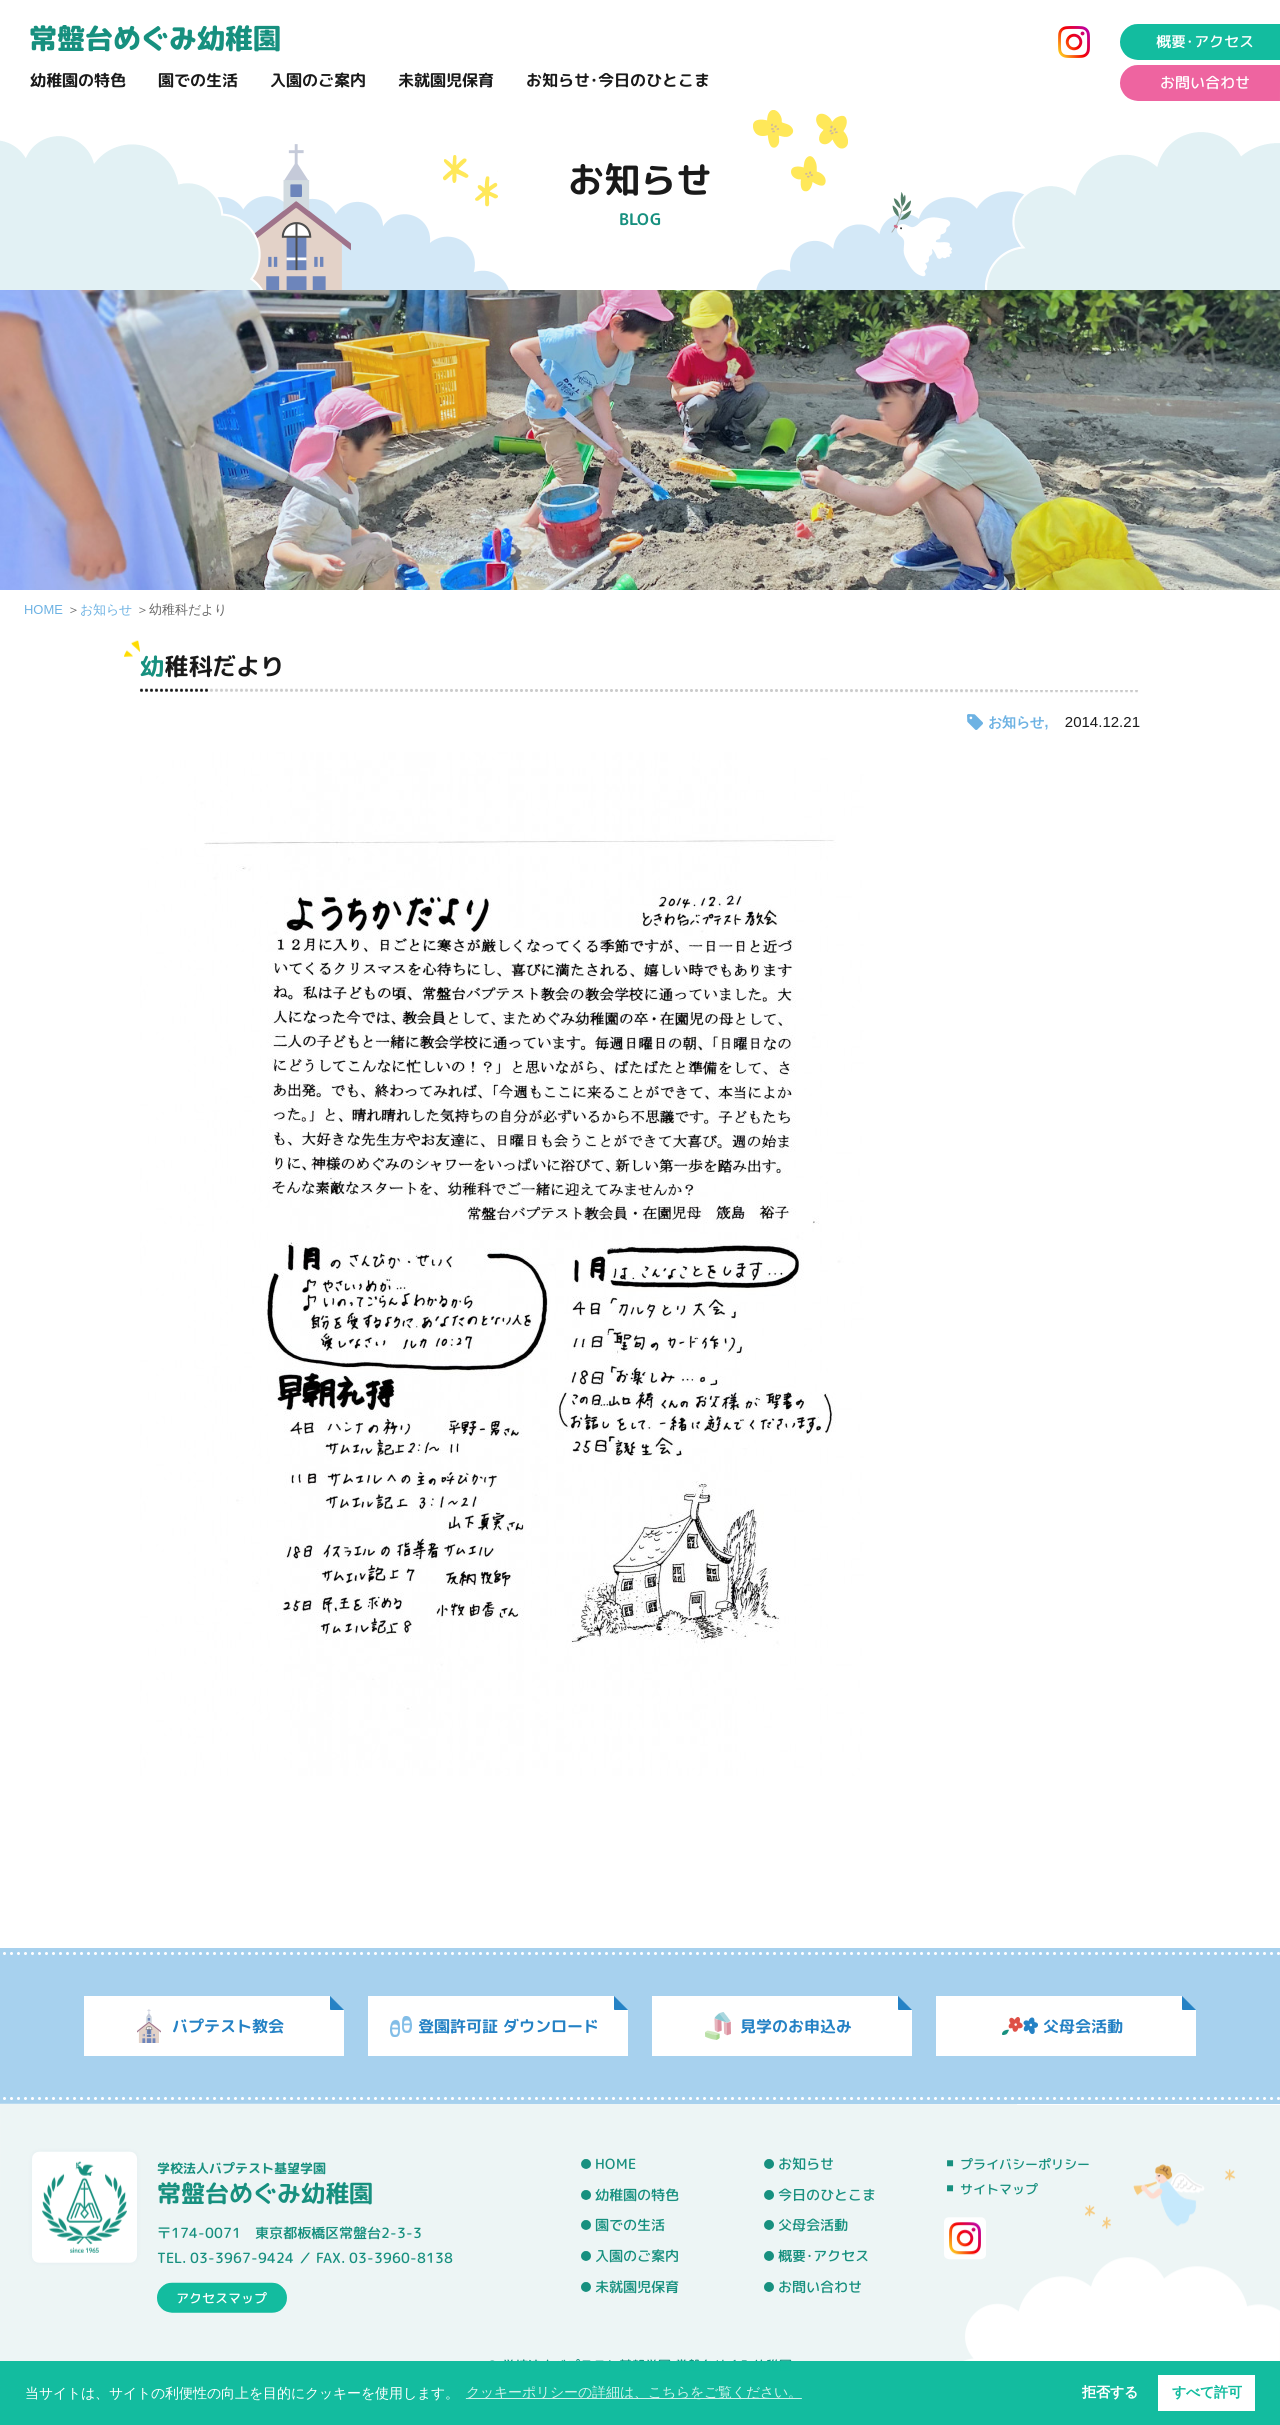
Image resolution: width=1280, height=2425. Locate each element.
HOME (43, 609)
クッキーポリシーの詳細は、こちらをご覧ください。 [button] (634, 2392)
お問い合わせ (820, 2286)
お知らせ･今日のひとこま (618, 80)
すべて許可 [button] (1207, 2392)
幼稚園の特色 (78, 80)
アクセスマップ (221, 2297)
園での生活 (198, 80)
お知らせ (106, 609)
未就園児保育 (446, 80)
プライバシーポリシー (1025, 2164)
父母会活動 (813, 2225)
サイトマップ (999, 2189)
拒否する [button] (1110, 2392)
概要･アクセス (823, 2256)
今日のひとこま (827, 2194)
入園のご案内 (318, 80)
